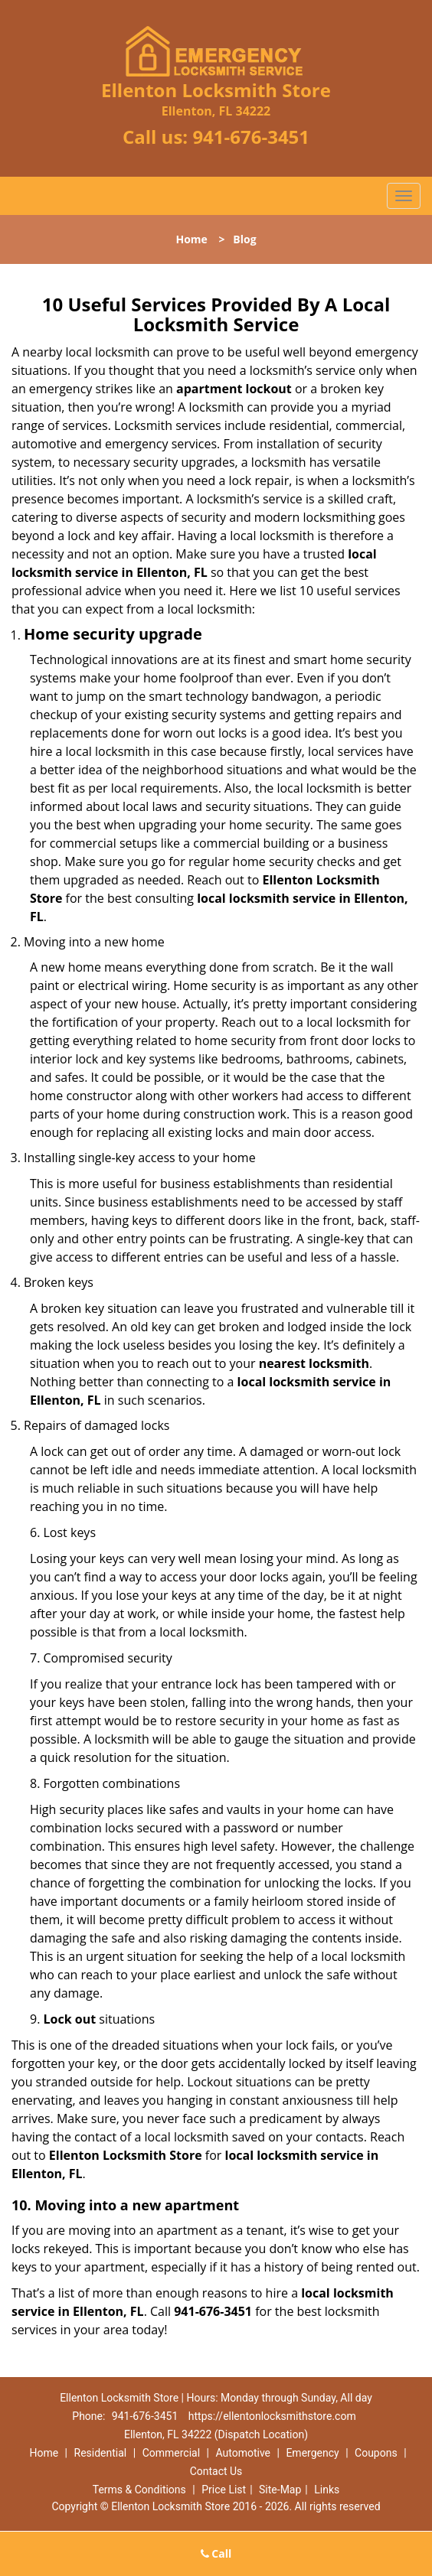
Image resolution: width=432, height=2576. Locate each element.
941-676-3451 (250, 136)
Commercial (171, 2453)
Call (216, 2553)
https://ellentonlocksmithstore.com (272, 2416)
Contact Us (216, 2471)
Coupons (376, 2453)
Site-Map (280, 2489)
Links (326, 2489)
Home (191, 239)
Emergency (312, 2453)
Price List (223, 2489)
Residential (100, 2453)
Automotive (242, 2453)
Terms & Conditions (139, 2489)
